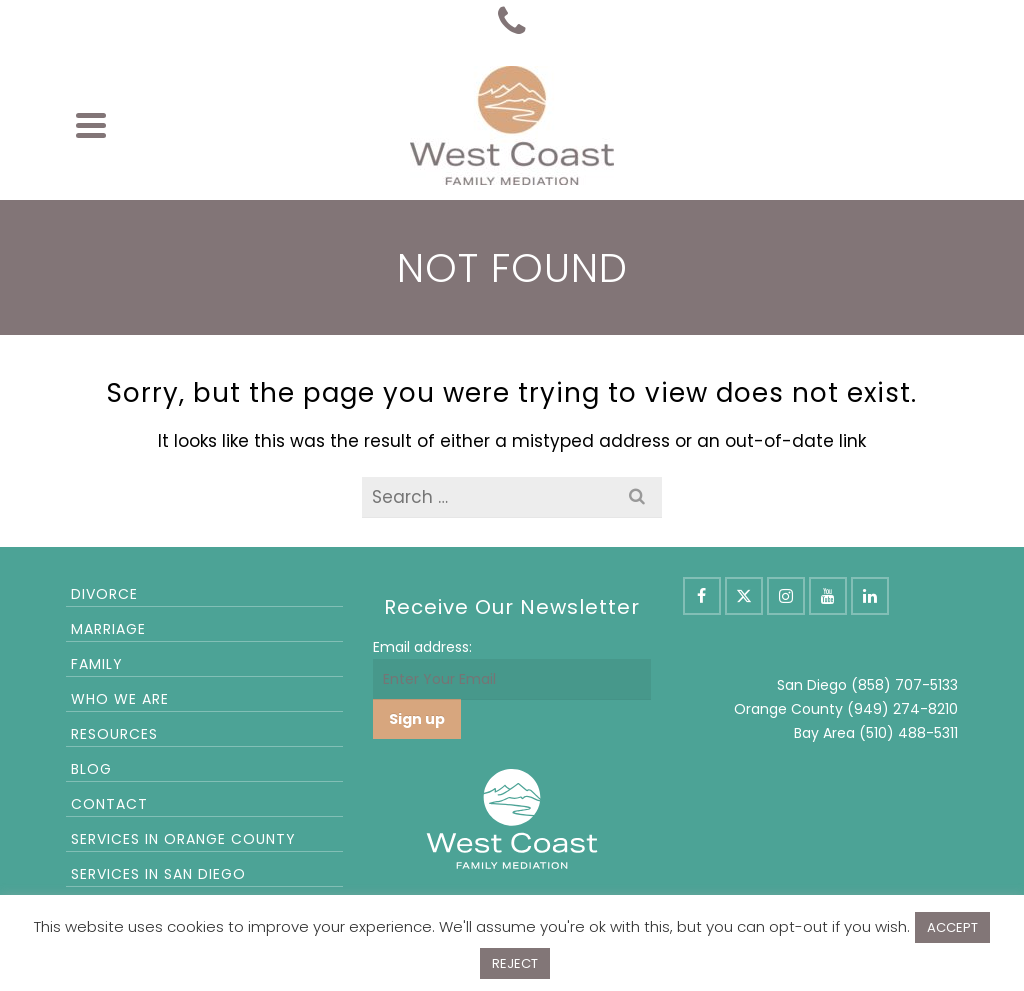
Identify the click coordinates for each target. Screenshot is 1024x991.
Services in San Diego (158, 874)
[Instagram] (786, 596)
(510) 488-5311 (908, 733)
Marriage (108, 629)
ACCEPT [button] (952, 927)
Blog (91, 769)
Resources (114, 734)
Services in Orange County (183, 839)
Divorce (104, 594)
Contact (109, 804)
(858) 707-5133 (904, 685)
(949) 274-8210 (902, 709)
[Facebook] (702, 596)
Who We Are (120, 699)
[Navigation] (91, 125)
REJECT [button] (515, 963)
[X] (744, 596)
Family (97, 664)
